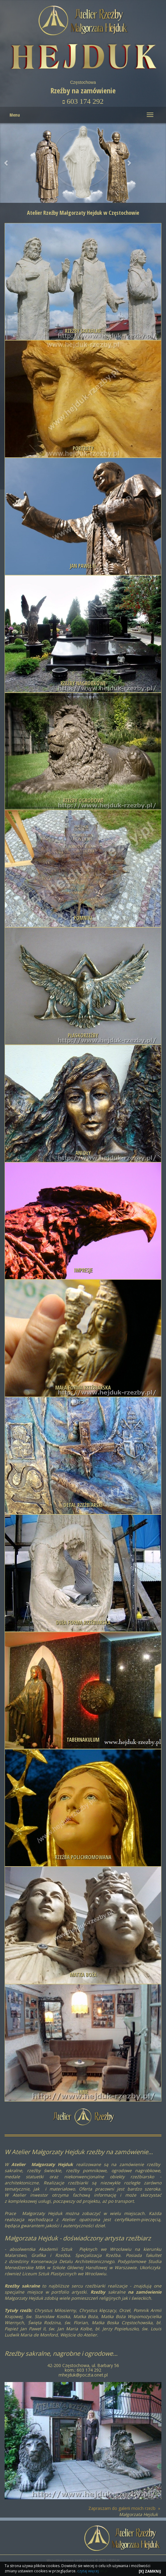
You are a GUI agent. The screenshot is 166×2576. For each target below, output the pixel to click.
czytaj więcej (88, 2571)
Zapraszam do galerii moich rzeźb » (124, 2508)
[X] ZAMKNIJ (150, 2571)
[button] (129, 163)
